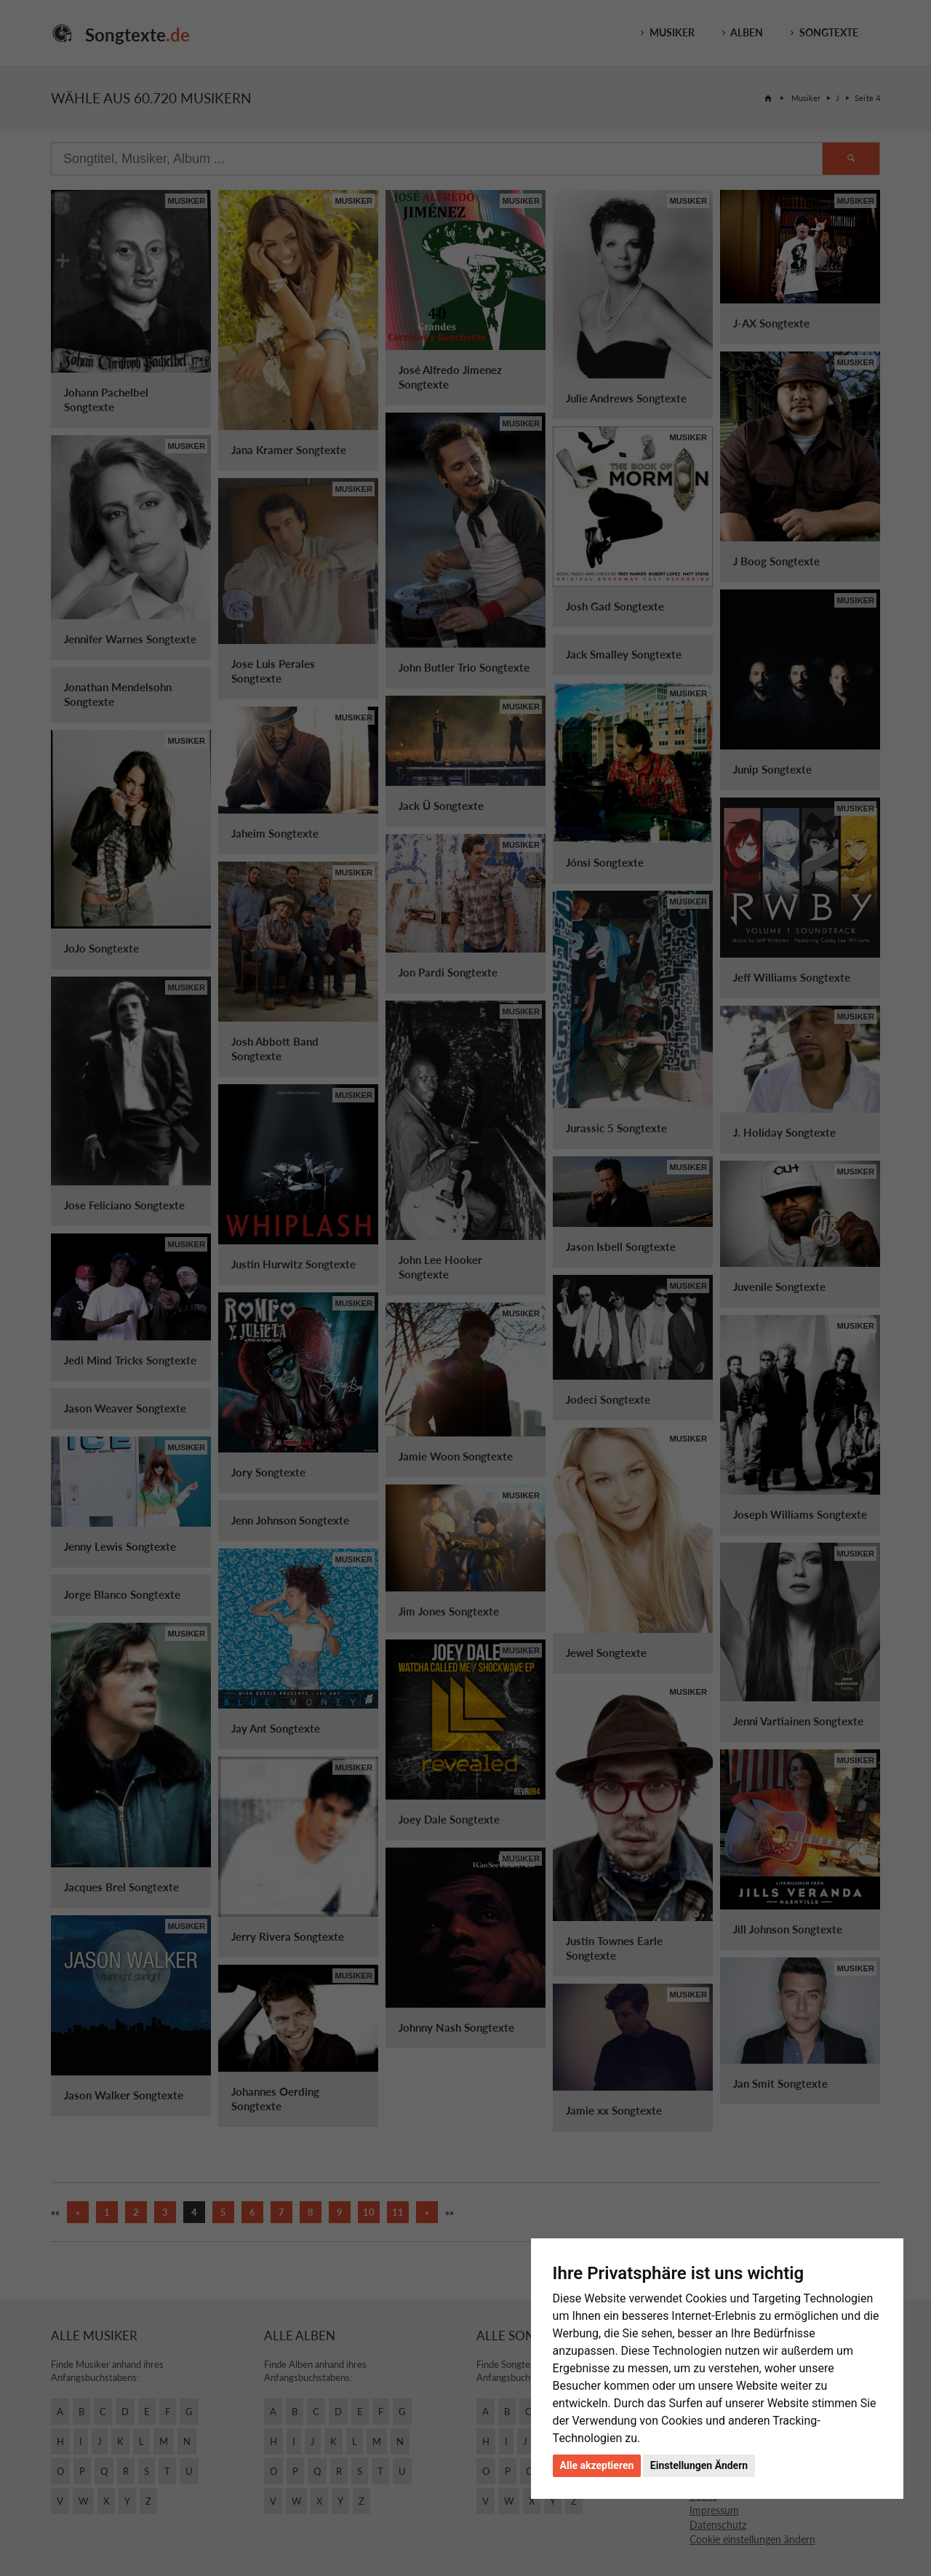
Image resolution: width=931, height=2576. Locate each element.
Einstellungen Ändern (699, 2465)
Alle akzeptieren (597, 2465)
